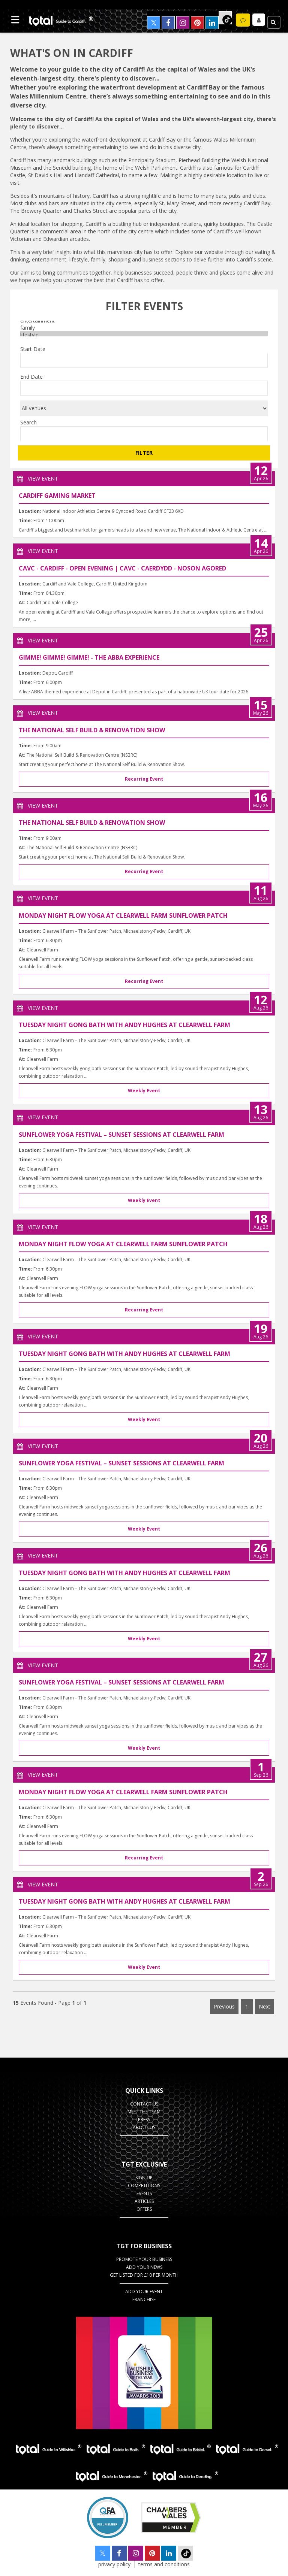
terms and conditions (164, 2564)
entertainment (144, 320)
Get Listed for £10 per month (144, 2275)
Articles (144, 2201)
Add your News (144, 2267)
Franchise (144, 2300)
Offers (144, 2209)
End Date (31, 376)
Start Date (32, 348)
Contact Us (144, 2104)
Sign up (144, 2177)
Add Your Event (144, 2292)
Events (144, 2193)
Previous (224, 2006)
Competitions (144, 2185)
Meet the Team (144, 2112)
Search (28, 422)
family (144, 328)
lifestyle (144, 335)
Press (144, 2119)
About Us (144, 2127)
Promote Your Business (144, 2259)
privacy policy (114, 2564)
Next (264, 2006)
